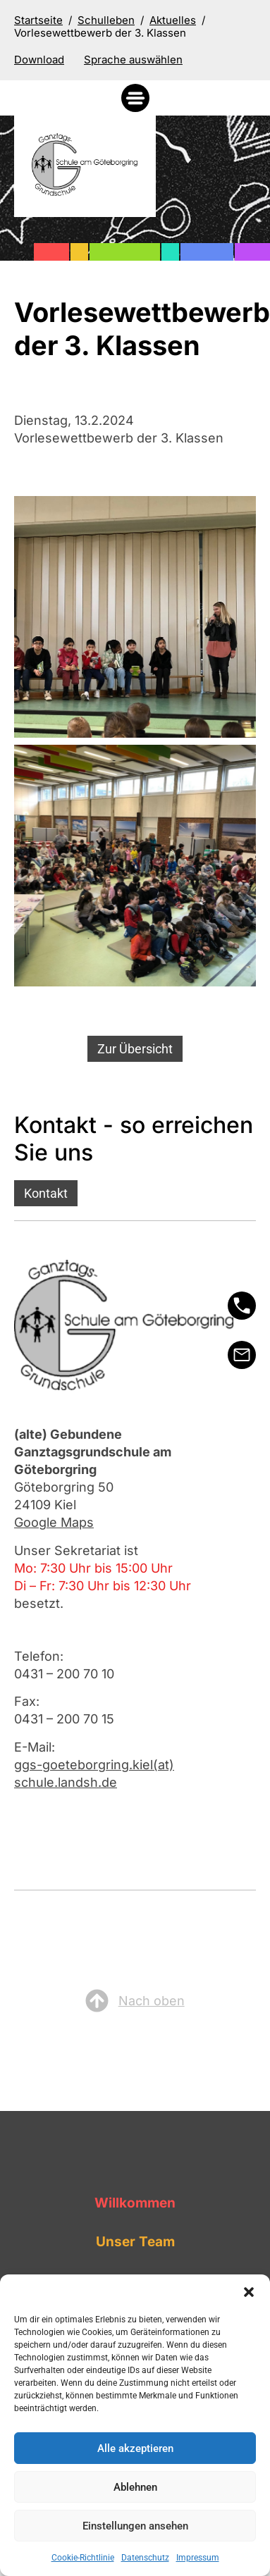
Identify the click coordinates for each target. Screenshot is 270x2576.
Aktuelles (172, 20)
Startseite (38, 20)
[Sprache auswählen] (133, 60)
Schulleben (106, 20)
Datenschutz (145, 2558)
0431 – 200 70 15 (64, 1718)
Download (39, 60)
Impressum (197, 2558)
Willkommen (135, 2203)
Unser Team (135, 2242)
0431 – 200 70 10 (64, 1673)
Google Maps (54, 1522)
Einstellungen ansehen (135, 2526)
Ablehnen (135, 2487)
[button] (249, 2292)
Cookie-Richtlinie (82, 2558)
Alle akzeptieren (135, 2448)
